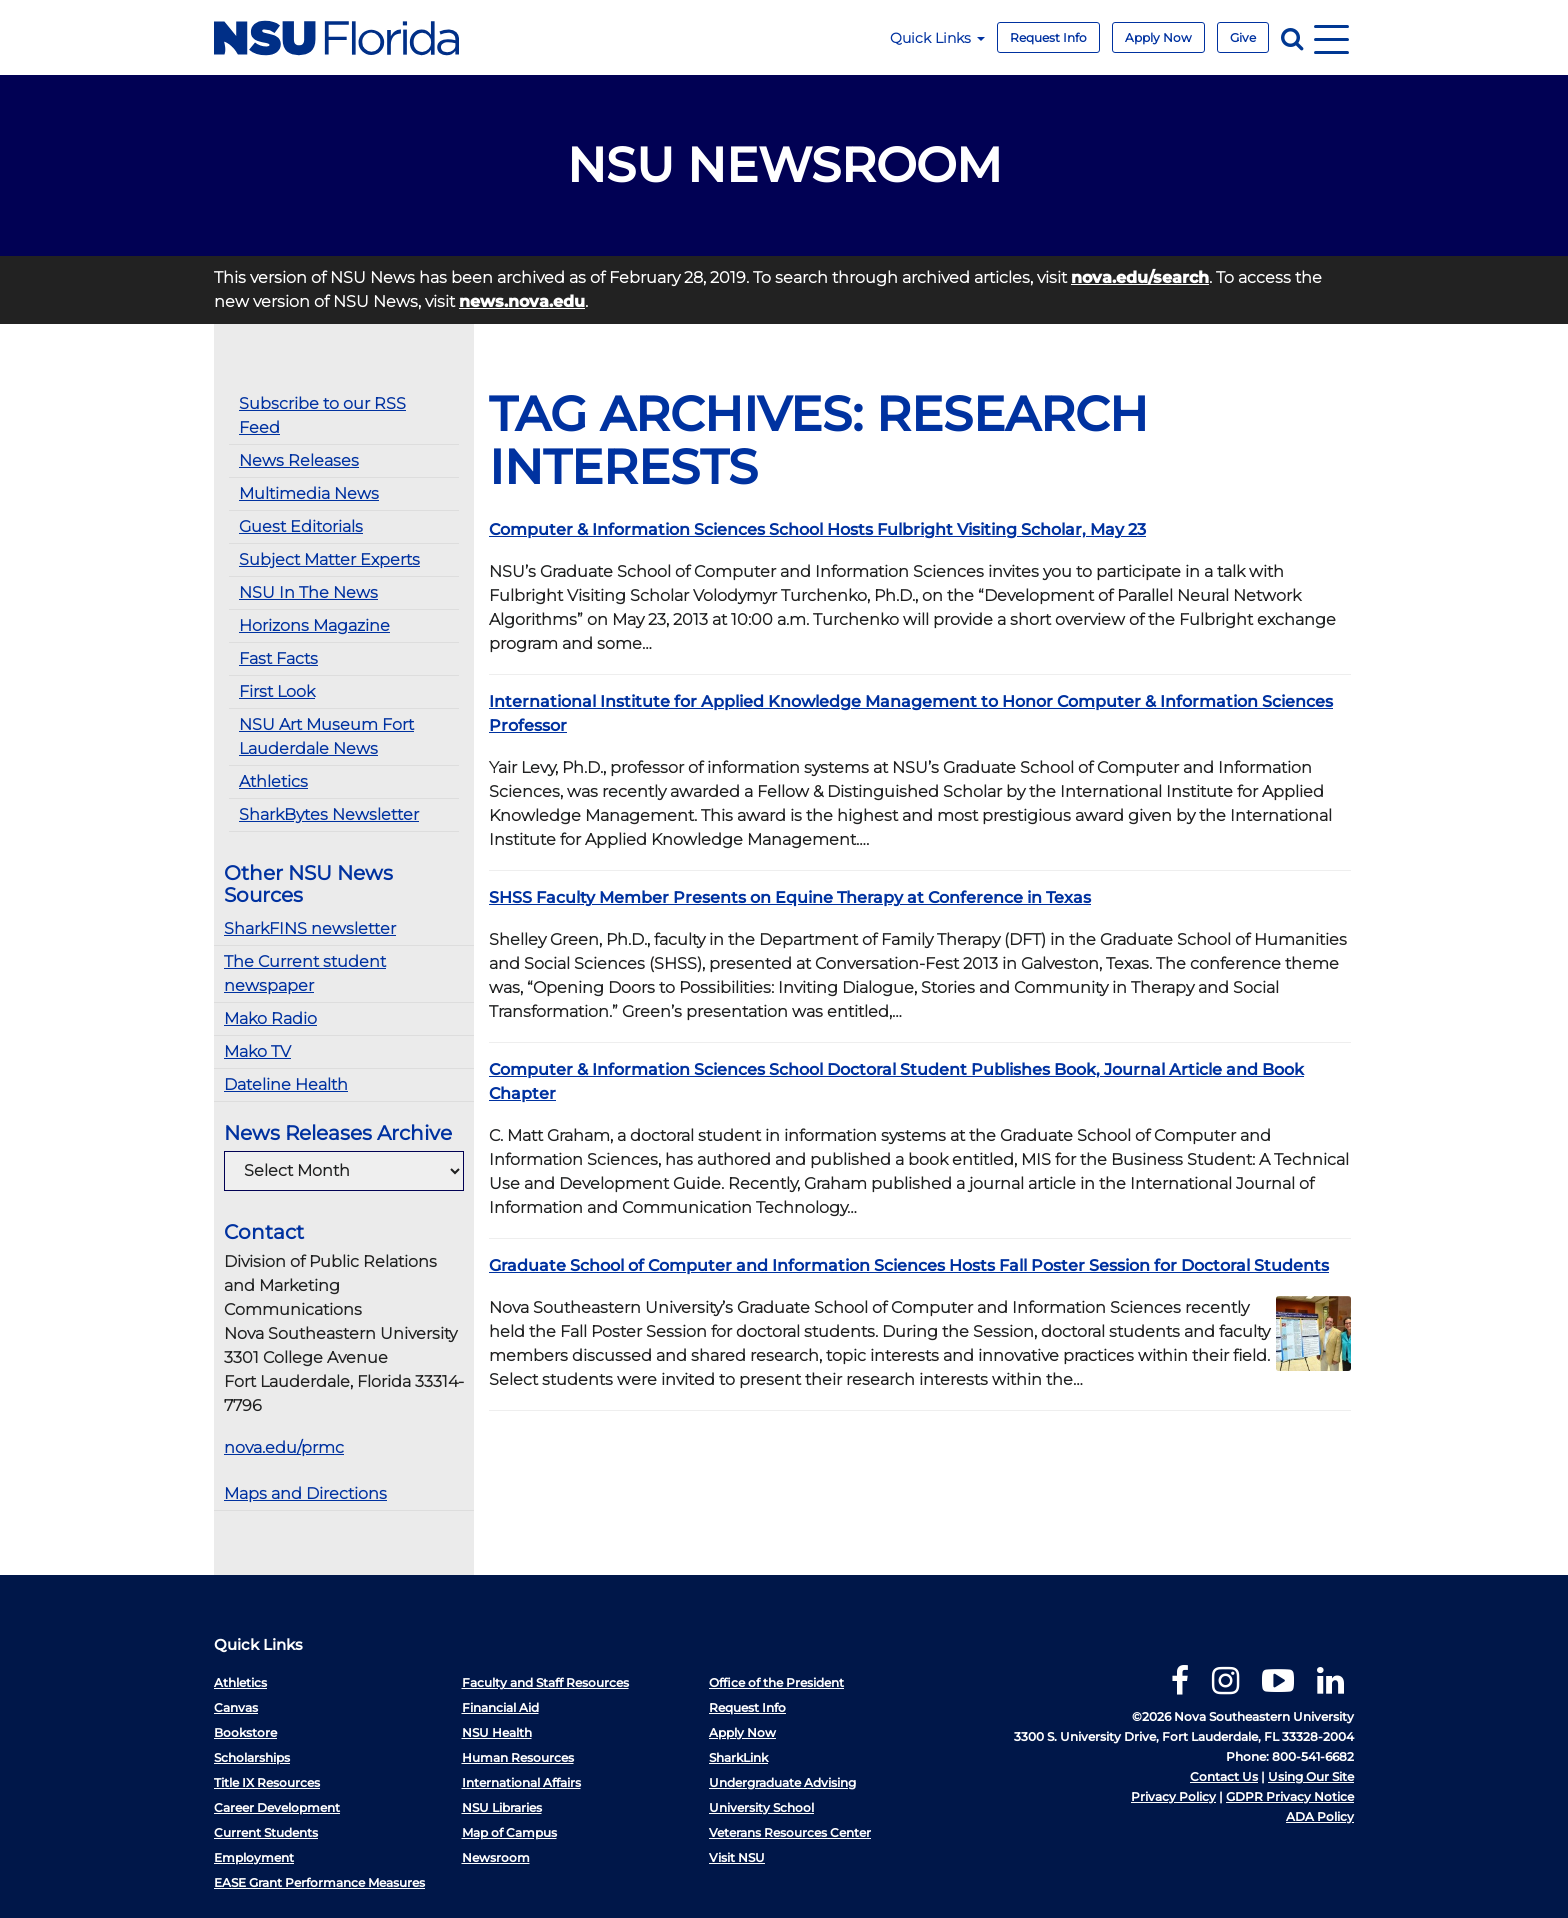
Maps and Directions (305, 1493)
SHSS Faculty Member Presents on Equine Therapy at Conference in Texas (790, 897)
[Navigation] (1331, 37)
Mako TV (257, 1051)
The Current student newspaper (305, 973)
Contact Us (1224, 1776)
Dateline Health (286, 1084)
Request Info (1048, 37)
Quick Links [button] (937, 38)
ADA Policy (1320, 1816)
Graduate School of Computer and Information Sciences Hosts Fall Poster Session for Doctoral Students (909, 1265)
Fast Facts (278, 658)
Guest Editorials (301, 526)
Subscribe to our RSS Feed (322, 415)
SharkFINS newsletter (310, 928)
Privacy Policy (1173, 1796)
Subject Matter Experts (329, 559)
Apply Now (1158, 37)
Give (1243, 37)
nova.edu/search (1140, 277)
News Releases (299, 460)
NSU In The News (308, 592)
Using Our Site (1311, 1776)
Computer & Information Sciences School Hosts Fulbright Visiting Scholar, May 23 (817, 529)
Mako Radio (270, 1018)
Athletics (273, 781)
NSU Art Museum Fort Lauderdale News (326, 736)
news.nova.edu (522, 301)
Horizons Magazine (314, 625)
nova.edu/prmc (284, 1447)
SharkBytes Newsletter (329, 814)
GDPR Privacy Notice (1290, 1796)
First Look (277, 691)
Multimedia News (309, 493)
